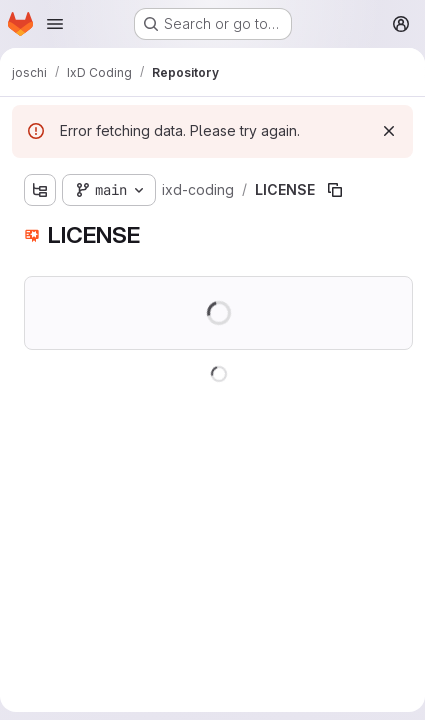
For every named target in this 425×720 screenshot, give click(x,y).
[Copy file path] (335, 190)
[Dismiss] (389, 131)
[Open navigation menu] (55, 24)
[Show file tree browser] (40, 190)
